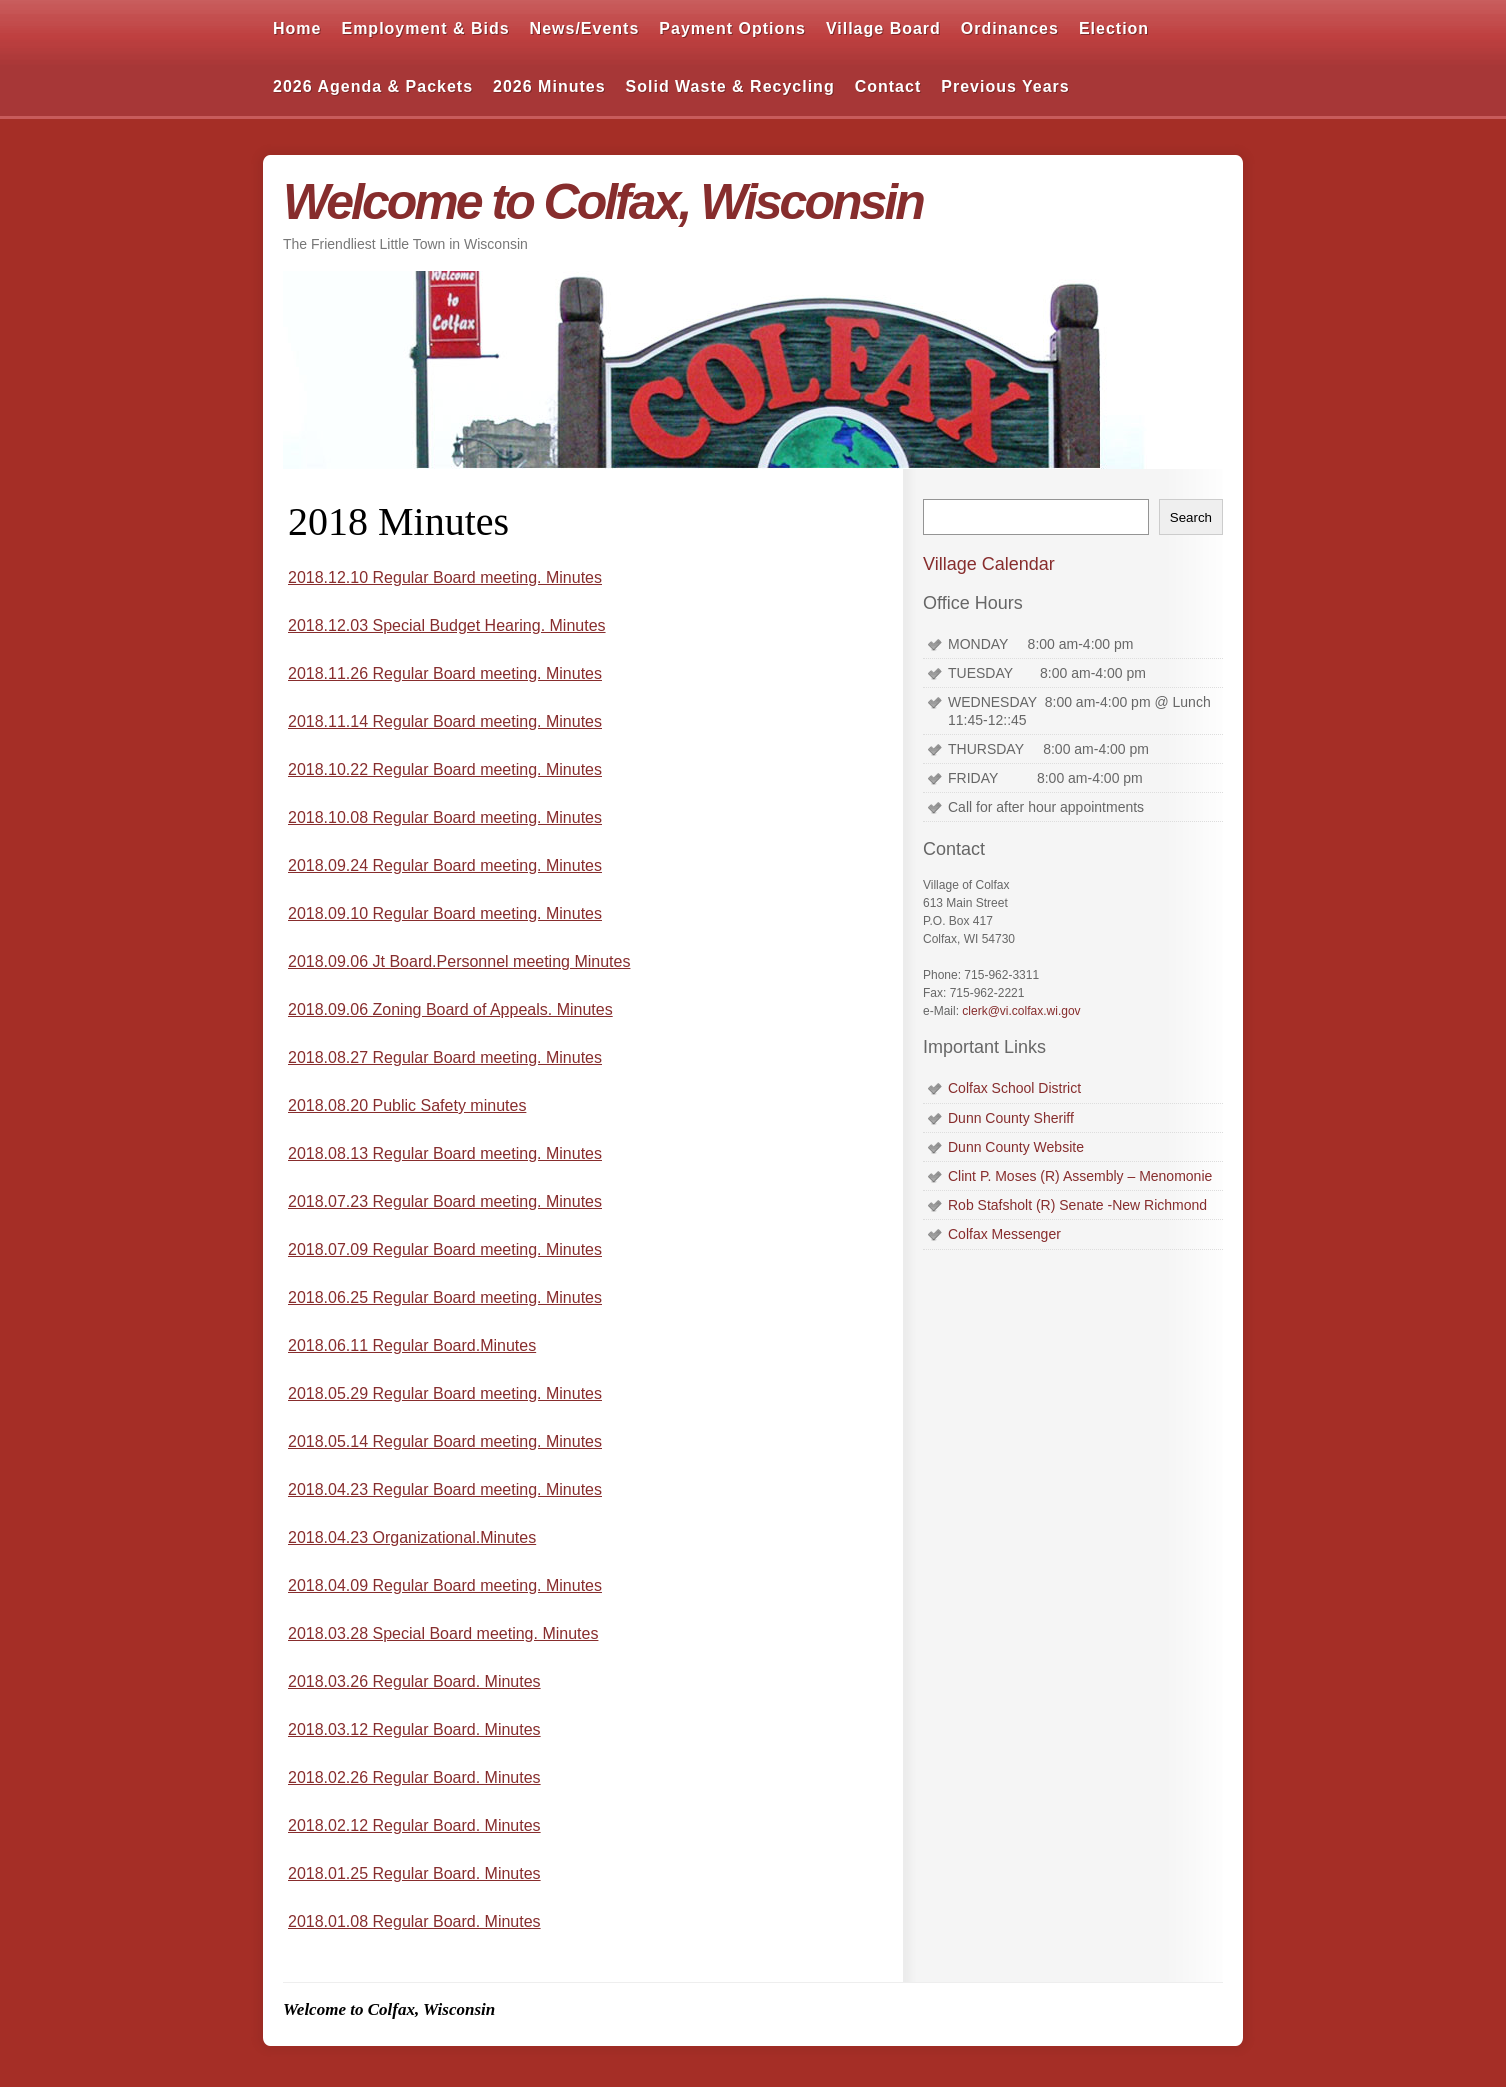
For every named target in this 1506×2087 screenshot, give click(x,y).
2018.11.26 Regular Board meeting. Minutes (445, 673)
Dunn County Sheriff (1011, 1118)
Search (1191, 517)
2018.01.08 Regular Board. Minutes (414, 1921)
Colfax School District (1014, 1088)
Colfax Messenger (1004, 1234)
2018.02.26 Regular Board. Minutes (414, 1777)
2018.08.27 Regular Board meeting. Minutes (445, 1057)
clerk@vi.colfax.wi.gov (1021, 1011)
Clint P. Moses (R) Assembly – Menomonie (1080, 1176)
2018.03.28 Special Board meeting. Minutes (443, 1633)
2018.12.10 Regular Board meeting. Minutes (445, 577)
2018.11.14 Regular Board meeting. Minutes (445, 721)
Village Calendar (989, 564)
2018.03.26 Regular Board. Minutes (414, 1681)
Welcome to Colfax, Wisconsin (603, 202)
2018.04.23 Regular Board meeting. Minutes (445, 1489)
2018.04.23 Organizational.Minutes (412, 1537)
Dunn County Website (1016, 1147)
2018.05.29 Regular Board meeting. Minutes (445, 1393)
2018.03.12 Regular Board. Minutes (414, 1729)
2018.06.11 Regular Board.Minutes (412, 1345)
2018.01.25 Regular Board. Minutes (414, 1873)
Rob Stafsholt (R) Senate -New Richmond (1077, 1205)
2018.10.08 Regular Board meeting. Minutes (445, 817)
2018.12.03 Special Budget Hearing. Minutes (447, 625)
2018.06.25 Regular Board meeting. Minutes (445, 1297)
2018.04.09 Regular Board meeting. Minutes (445, 1585)
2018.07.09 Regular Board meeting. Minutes (445, 1249)
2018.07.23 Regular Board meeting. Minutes (445, 1201)
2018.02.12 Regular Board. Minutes (414, 1825)
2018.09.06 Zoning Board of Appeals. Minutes (450, 1009)
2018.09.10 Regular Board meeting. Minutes (445, 913)
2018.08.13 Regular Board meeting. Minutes (445, 1153)
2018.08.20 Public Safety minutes (407, 1105)
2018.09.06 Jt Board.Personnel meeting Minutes (459, 961)
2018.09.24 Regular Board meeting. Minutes (445, 865)
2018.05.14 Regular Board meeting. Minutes (445, 1441)
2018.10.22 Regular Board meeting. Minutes (445, 769)
